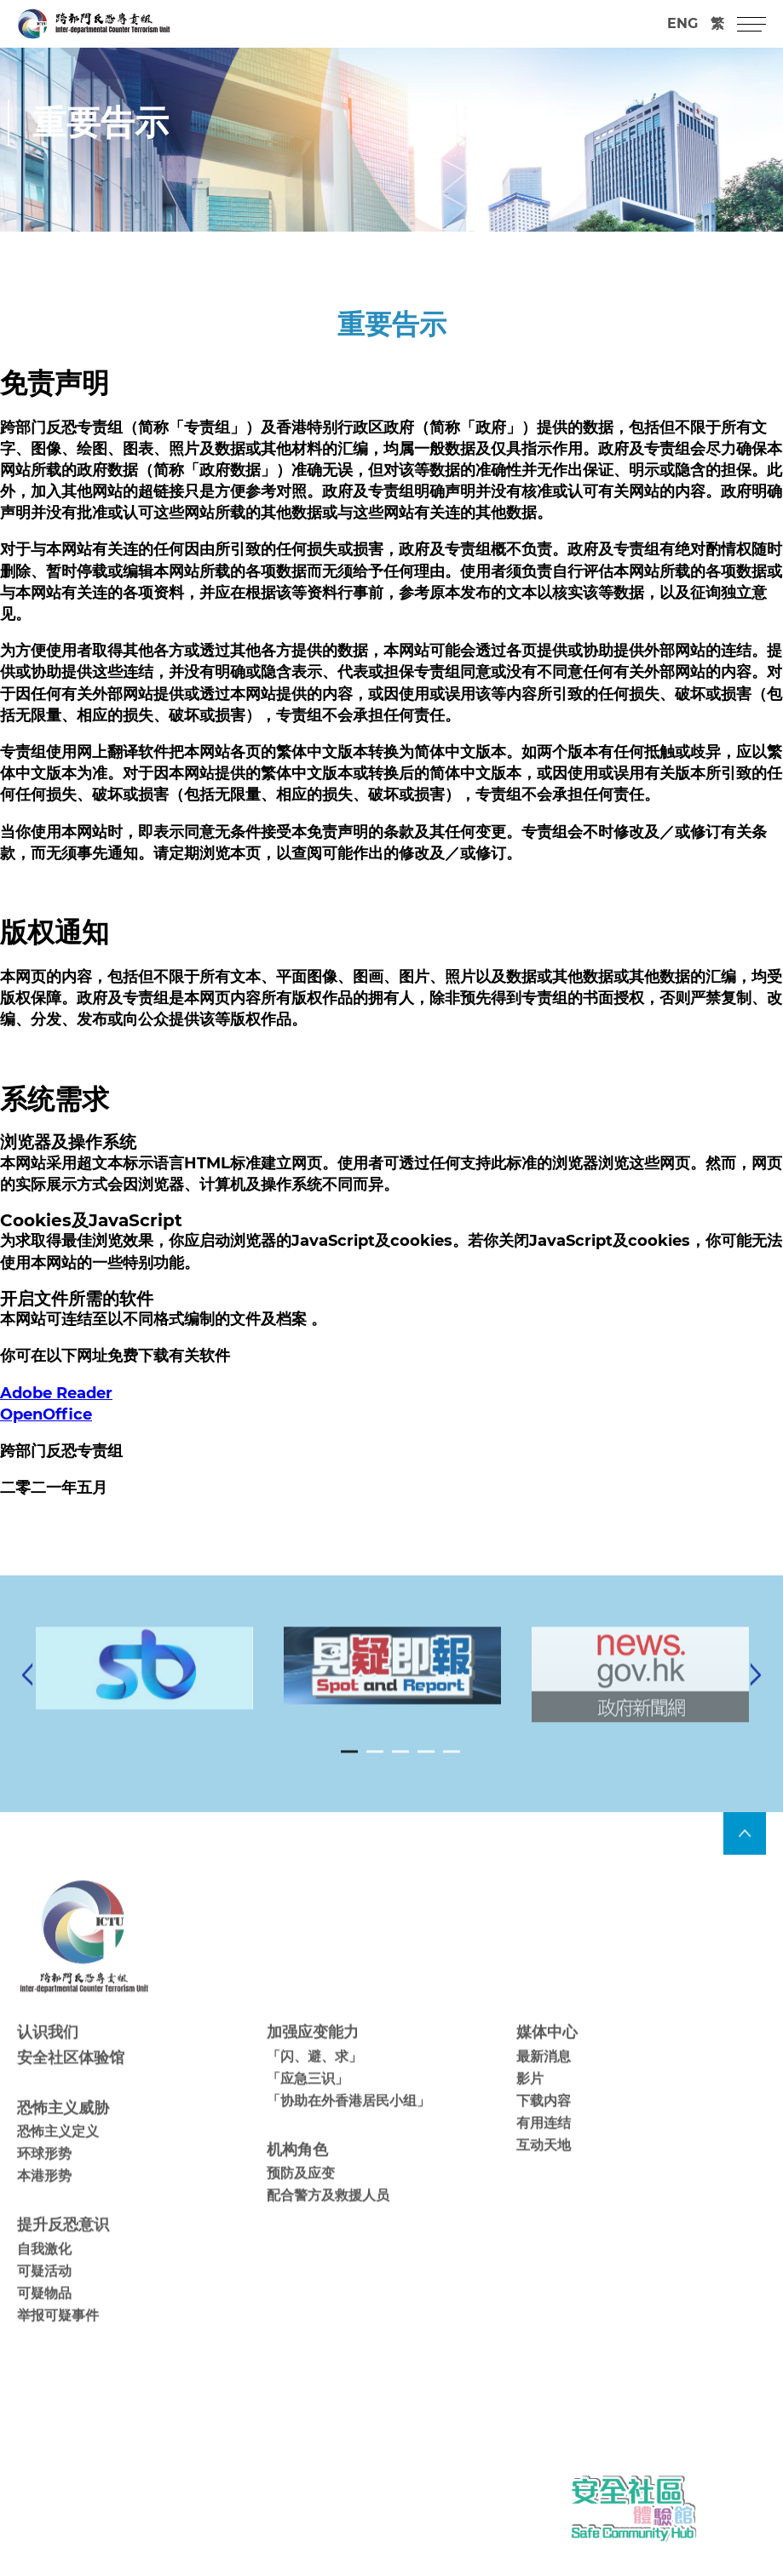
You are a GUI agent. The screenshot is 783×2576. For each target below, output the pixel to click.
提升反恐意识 (63, 2245)
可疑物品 (44, 2313)
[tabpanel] (392, 1686)
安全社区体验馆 (70, 2077)
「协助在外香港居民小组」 (348, 2121)
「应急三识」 (307, 2099)
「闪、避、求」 (314, 2076)
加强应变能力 (313, 2053)
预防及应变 (301, 2193)
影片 (530, 2099)
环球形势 (44, 2174)
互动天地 (543, 2165)
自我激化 (44, 2269)
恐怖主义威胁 (63, 2128)
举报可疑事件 (58, 2335)
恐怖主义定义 (58, 2152)
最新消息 (543, 2076)
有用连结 (543, 2143)
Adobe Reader (56, 1393)
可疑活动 (44, 2291)
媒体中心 (547, 2053)
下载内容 (543, 2121)
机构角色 (297, 2169)
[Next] (755, 1695)
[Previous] (27, 1695)
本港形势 (44, 2197)
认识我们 (47, 2053)
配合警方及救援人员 (328, 2216)
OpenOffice (46, 1414)
